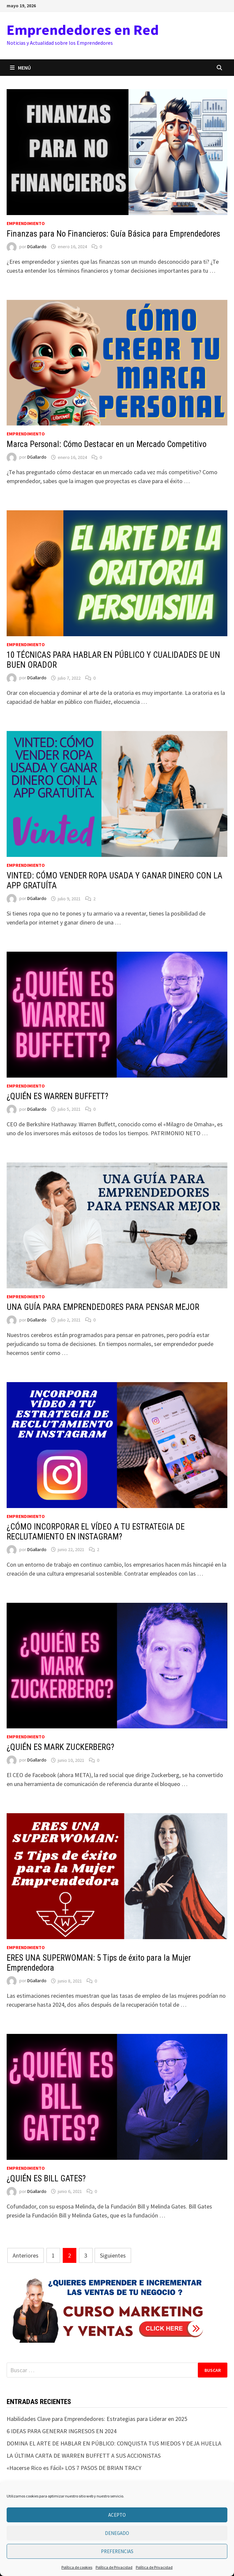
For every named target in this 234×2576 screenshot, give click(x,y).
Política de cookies (76, 2567)
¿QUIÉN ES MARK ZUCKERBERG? (60, 1747)
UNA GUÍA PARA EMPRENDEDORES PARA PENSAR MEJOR (103, 1307)
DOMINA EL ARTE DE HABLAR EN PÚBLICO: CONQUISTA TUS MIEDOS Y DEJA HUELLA (114, 2443)
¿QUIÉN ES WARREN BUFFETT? (57, 1096)
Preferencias (117, 2551)
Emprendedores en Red (83, 30)
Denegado (117, 2533)
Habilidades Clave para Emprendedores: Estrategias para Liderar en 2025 (97, 2419)
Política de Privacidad (114, 2567)
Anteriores (26, 2255)
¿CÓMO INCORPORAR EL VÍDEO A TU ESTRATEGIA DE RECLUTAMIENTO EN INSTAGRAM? (96, 1531)
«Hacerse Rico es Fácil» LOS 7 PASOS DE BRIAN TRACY (74, 2468)
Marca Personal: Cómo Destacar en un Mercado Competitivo (106, 444)
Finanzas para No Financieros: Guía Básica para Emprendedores (113, 234)
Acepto (117, 2515)
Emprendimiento (26, 223)
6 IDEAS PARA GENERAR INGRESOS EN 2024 (62, 2431)
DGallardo (36, 247)
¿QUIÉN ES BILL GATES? (46, 2178)
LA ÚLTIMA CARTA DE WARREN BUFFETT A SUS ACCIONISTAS (84, 2455)
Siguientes (113, 2255)
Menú (20, 67)
